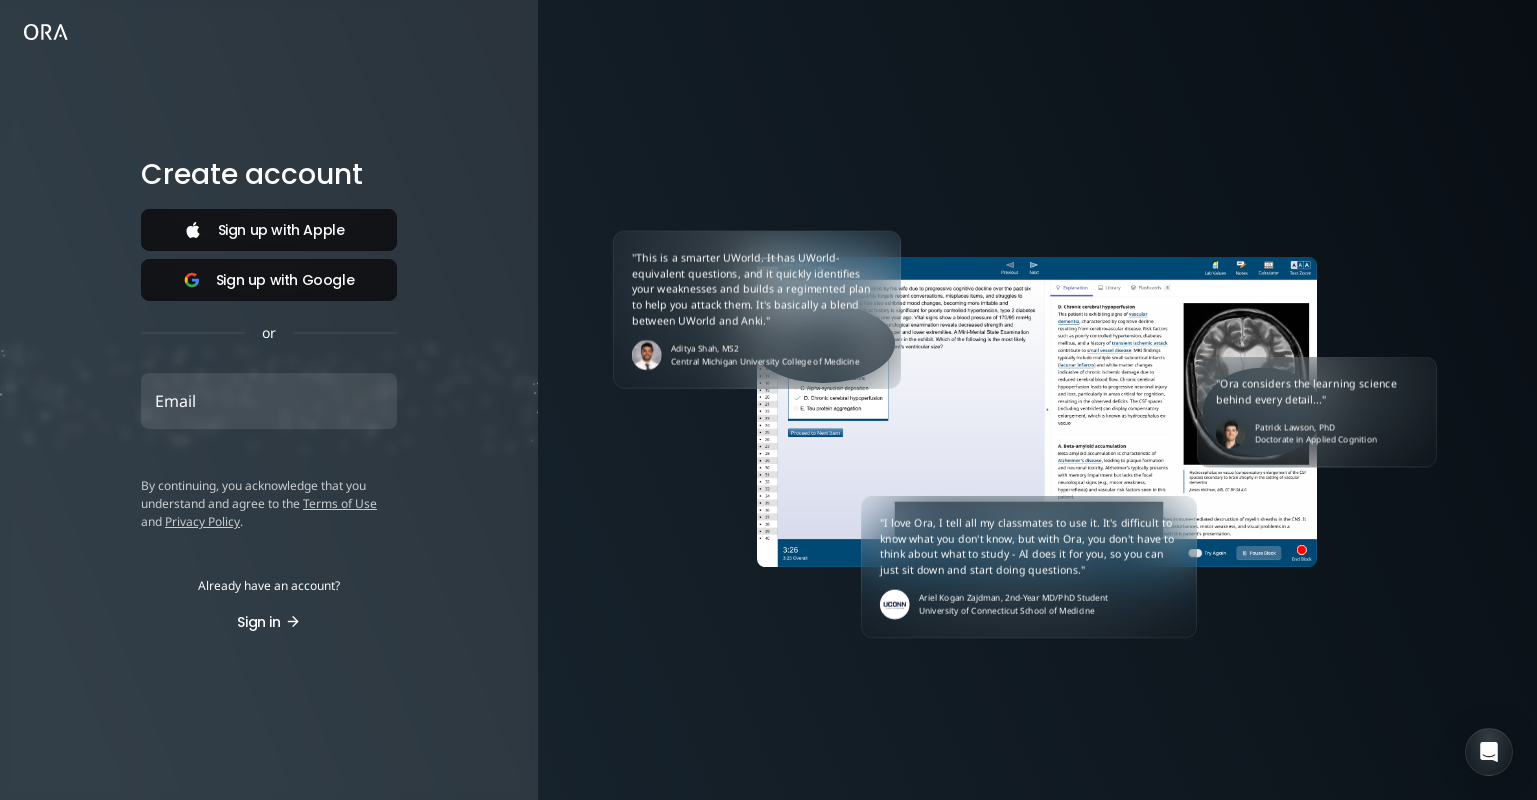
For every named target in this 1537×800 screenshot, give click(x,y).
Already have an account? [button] (269, 586)
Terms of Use (340, 503)
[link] (46, 33)
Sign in (268, 622)
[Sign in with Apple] (269, 230)
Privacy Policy (202, 521)
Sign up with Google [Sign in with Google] (269, 280)
